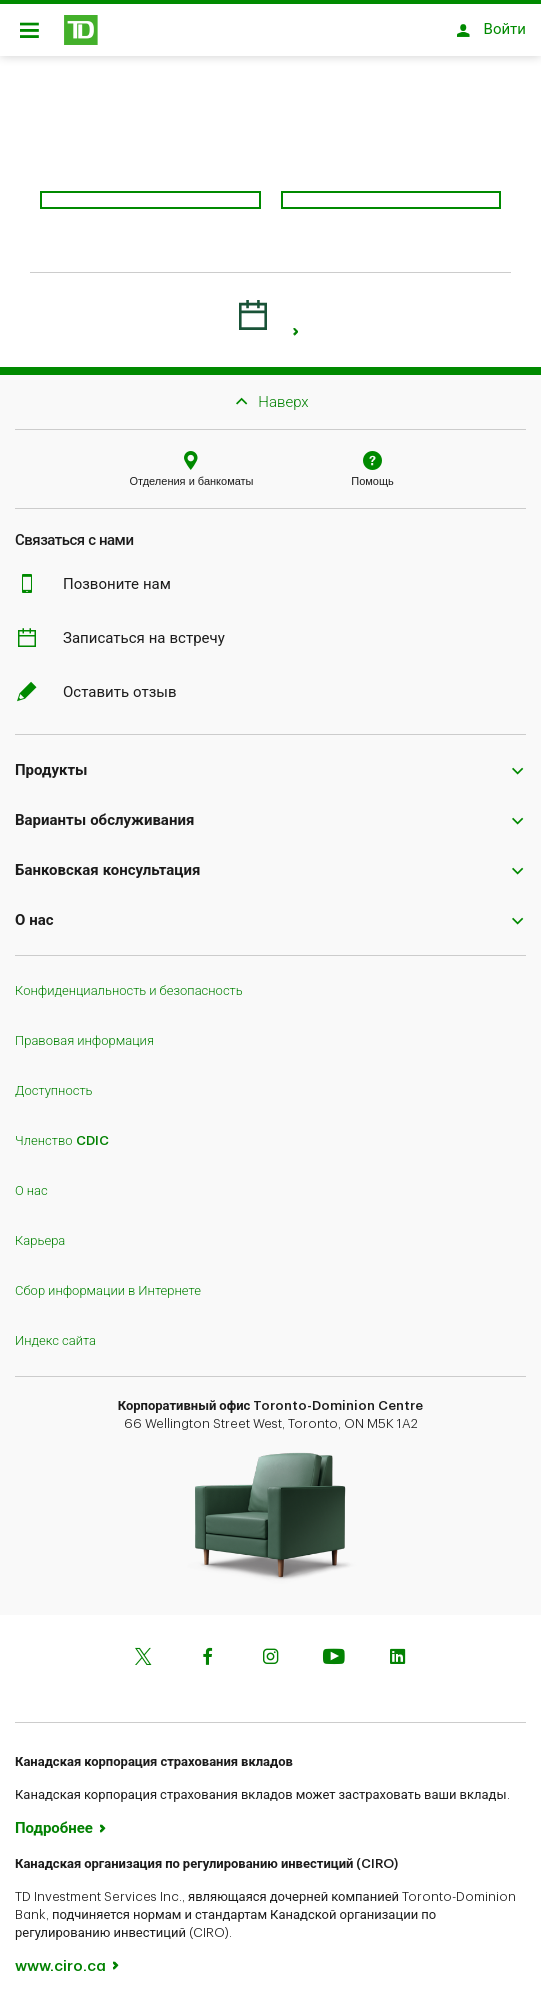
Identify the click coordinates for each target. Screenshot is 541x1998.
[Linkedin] (398, 1648)
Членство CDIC (62, 1130)
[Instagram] (271, 1648)
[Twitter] (144, 1648)
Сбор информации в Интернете (108, 1280)
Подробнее (54, 1818)
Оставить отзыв (107, 682)
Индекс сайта (55, 1330)
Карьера (40, 1230)
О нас (31, 1180)
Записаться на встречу (132, 628)
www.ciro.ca (60, 1956)
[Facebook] (207, 1648)
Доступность (54, 1080)
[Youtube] (334, 1648)
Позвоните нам (105, 574)
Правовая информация (84, 1030)
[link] (296, 321)
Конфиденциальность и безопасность (129, 980)
